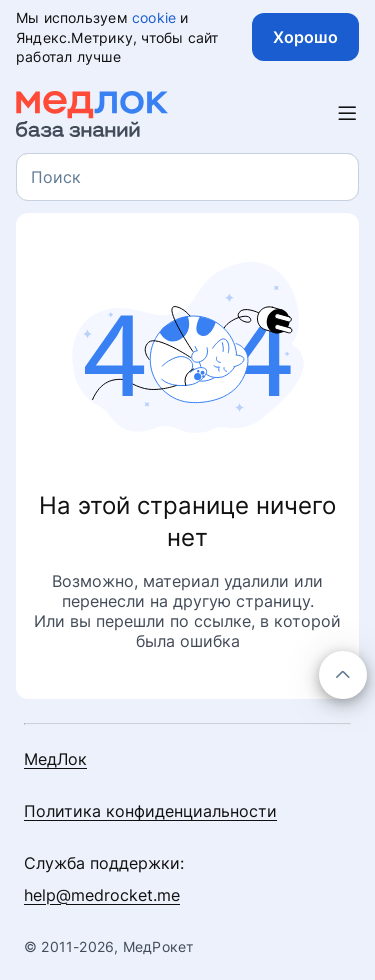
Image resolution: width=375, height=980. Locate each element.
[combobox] (187, 177)
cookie (154, 17)
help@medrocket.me (102, 895)
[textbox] (56, 177)
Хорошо (305, 37)
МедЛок (55, 759)
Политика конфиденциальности (150, 811)
